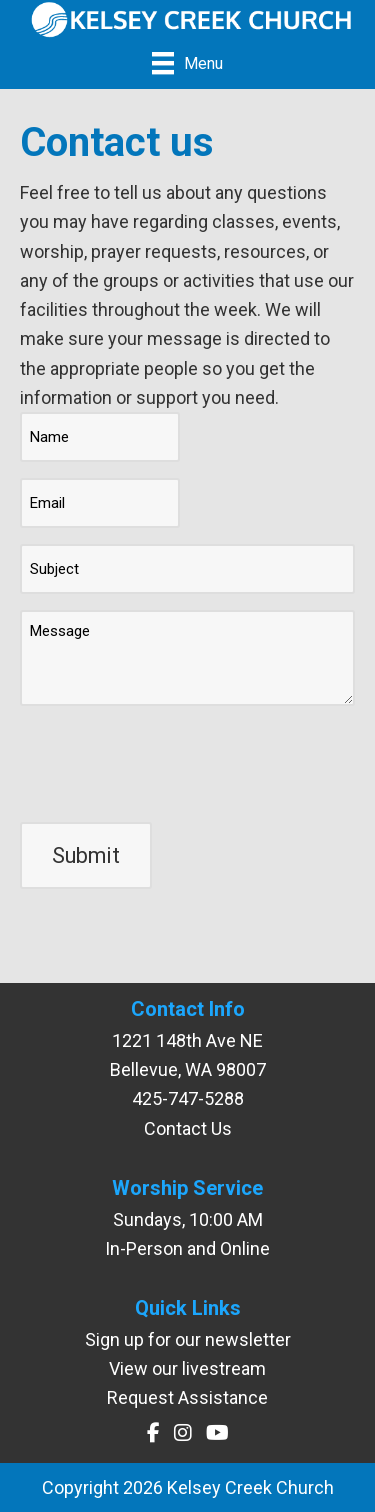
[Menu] (187, 63)
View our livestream (187, 1368)
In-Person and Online (187, 1248)
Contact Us (188, 1128)
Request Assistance (187, 1397)
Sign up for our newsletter (188, 1339)
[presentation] (172, 761)
